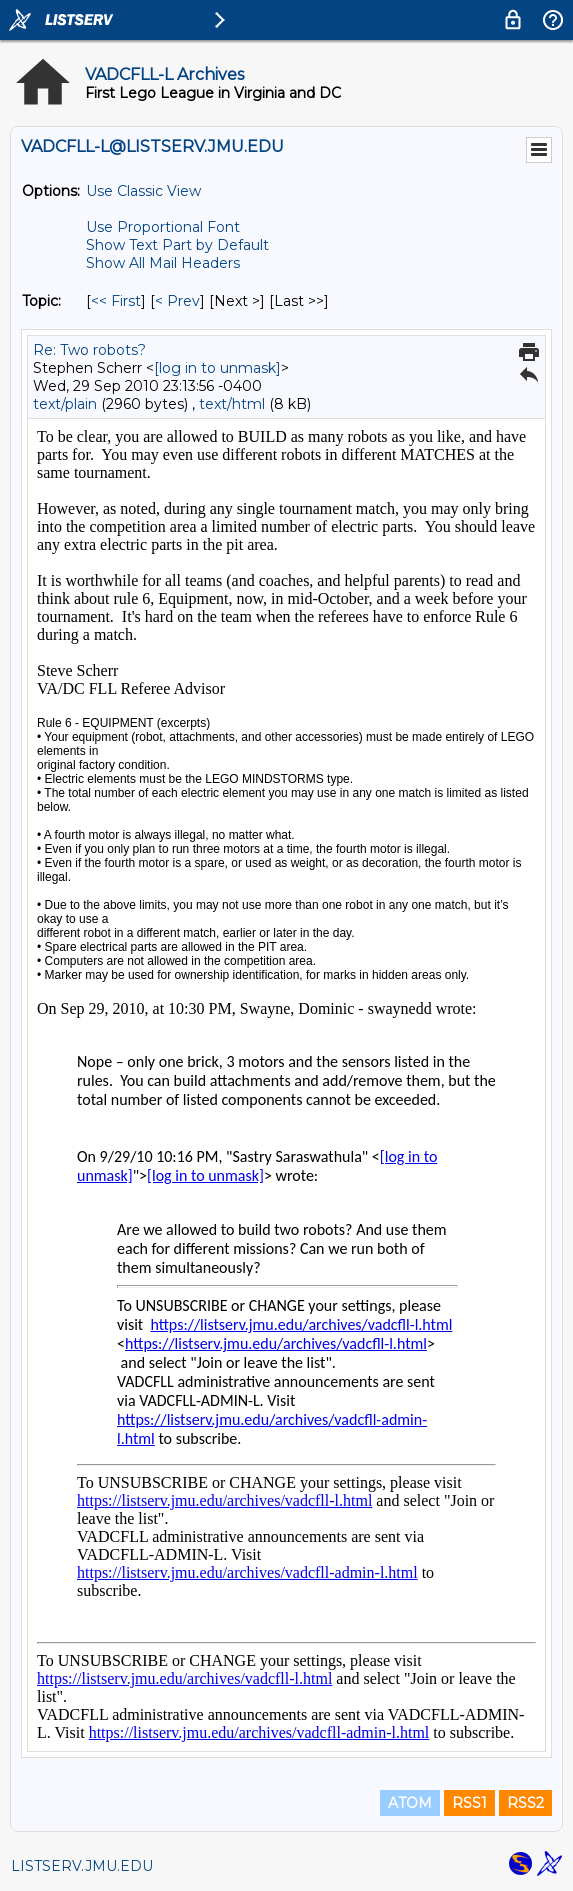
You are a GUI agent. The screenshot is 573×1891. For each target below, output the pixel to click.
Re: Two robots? (89, 350)
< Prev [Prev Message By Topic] (177, 301)
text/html (232, 404)
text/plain (65, 404)
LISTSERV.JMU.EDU (82, 1866)
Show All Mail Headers (163, 263)
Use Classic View (143, 191)
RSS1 (469, 1803)
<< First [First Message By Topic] (116, 301)
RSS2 (525, 1803)
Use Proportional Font (163, 227)
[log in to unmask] (217, 368)
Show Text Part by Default (177, 245)
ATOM (410, 1803)
